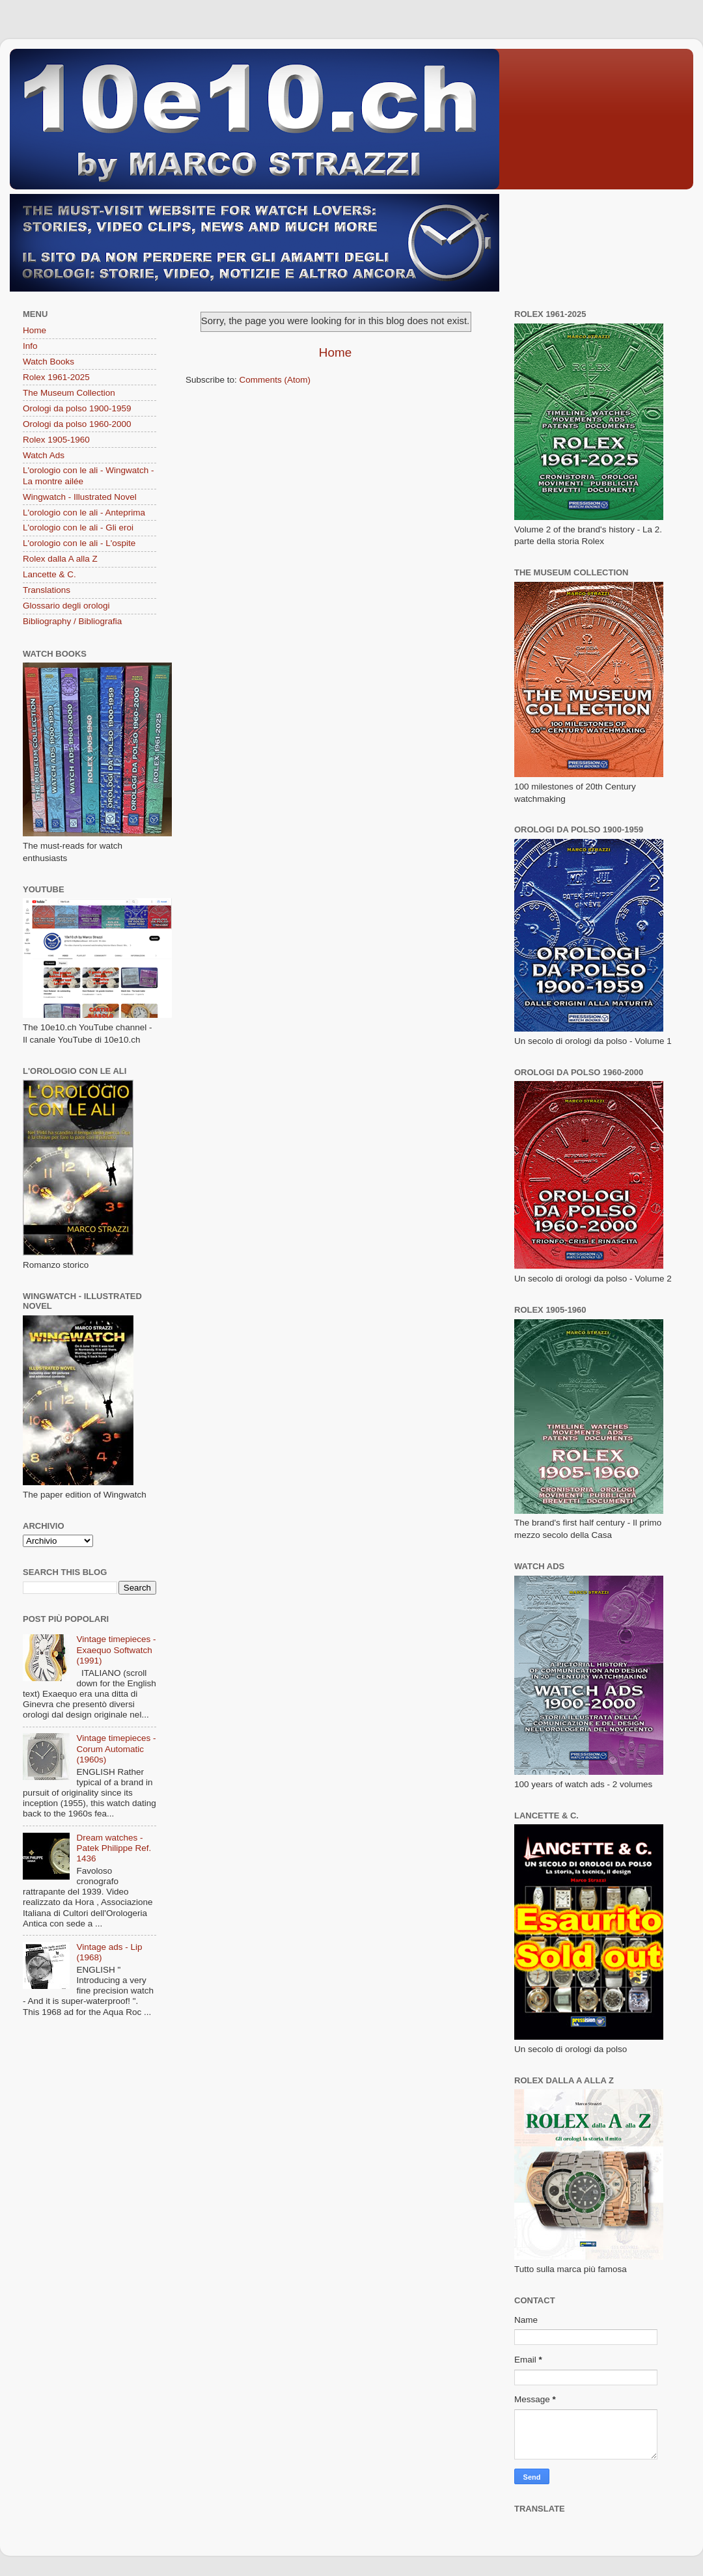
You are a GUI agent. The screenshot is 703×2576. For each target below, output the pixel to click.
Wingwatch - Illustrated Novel (80, 497)
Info (30, 346)
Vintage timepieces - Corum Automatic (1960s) (116, 1748)
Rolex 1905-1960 (56, 440)
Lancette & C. (49, 574)
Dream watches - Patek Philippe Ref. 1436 (113, 1848)
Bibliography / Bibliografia (72, 621)
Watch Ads (43, 455)
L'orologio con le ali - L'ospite (79, 543)
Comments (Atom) (275, 380)
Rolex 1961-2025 (56, 377)
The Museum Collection (69, 393)
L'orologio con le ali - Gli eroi (78, 527)
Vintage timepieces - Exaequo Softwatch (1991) (116, 1649)
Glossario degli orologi (66, 605)
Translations (46, 590)
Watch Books (48, 361)
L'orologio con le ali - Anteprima (84, 512)
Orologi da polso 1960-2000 (77, 424)
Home (335, 352)
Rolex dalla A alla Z (60, 559)
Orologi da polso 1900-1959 (77, 408)
